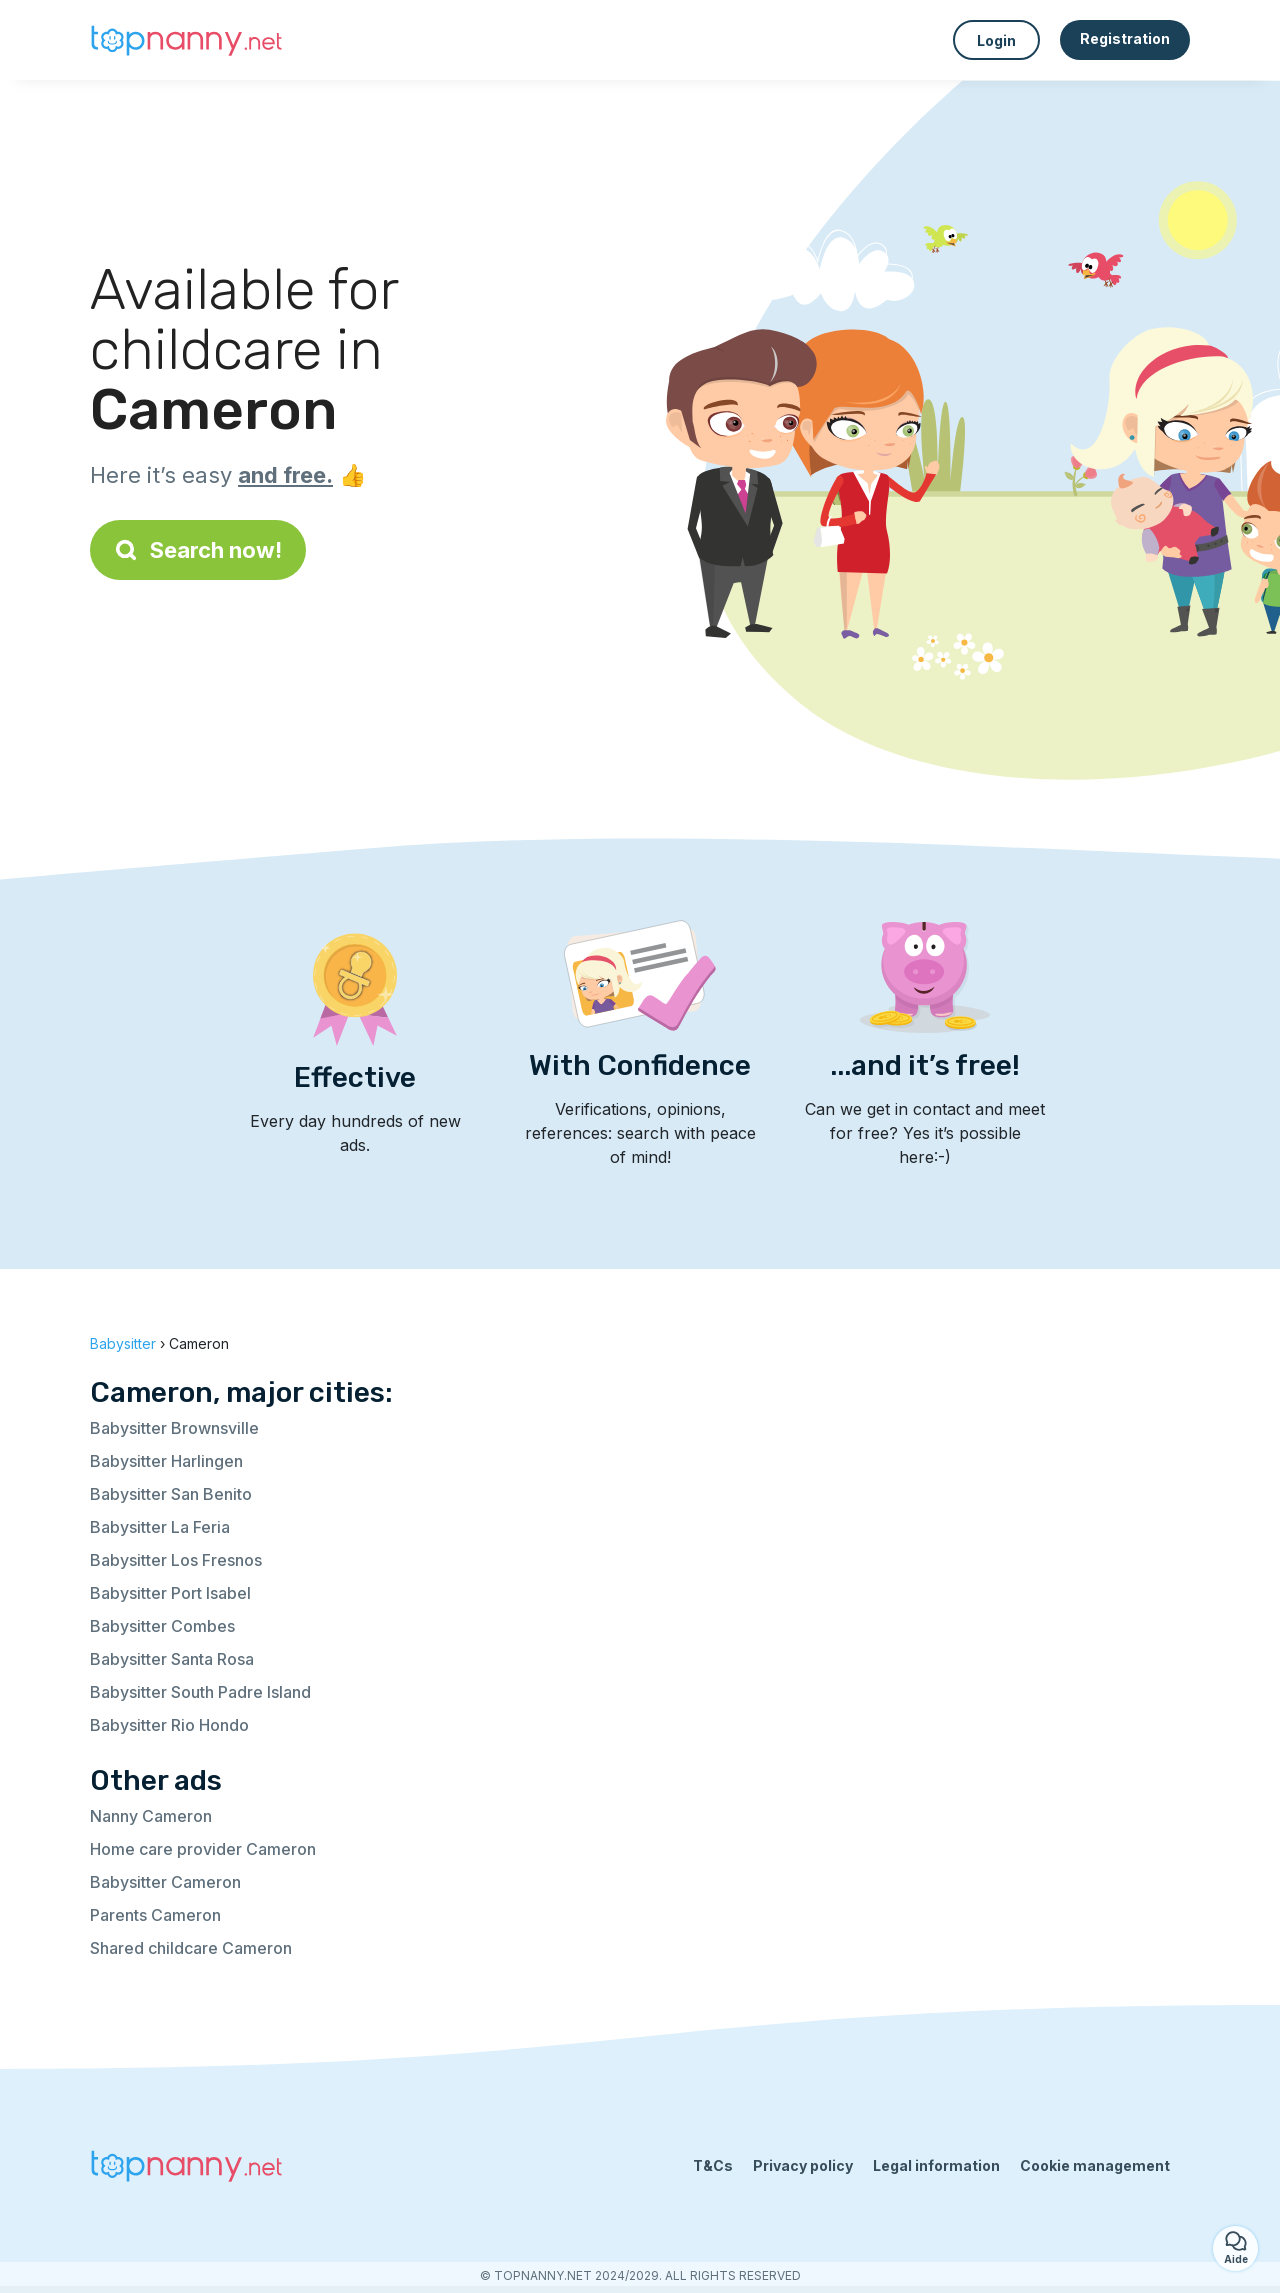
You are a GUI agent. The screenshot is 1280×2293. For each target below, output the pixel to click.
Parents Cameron (155, 1915)
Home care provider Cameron (203, 1849)
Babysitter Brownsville (174, 1428)
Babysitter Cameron (165, 1882)
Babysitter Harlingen (166, 1461)
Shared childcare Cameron (191, 1948)
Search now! (198, 550)
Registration (1125, 38)
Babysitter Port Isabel (170, 1593)
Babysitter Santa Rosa (172, 1659)
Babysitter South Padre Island (200, 1692)
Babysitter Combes (162, 1626)
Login (996, 40)
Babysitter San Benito (171, 1494)
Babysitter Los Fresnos (176, 1560)
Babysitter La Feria (160, 1527)
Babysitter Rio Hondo (169, 1725)
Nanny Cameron (151, 1816)
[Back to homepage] (190, 40)
